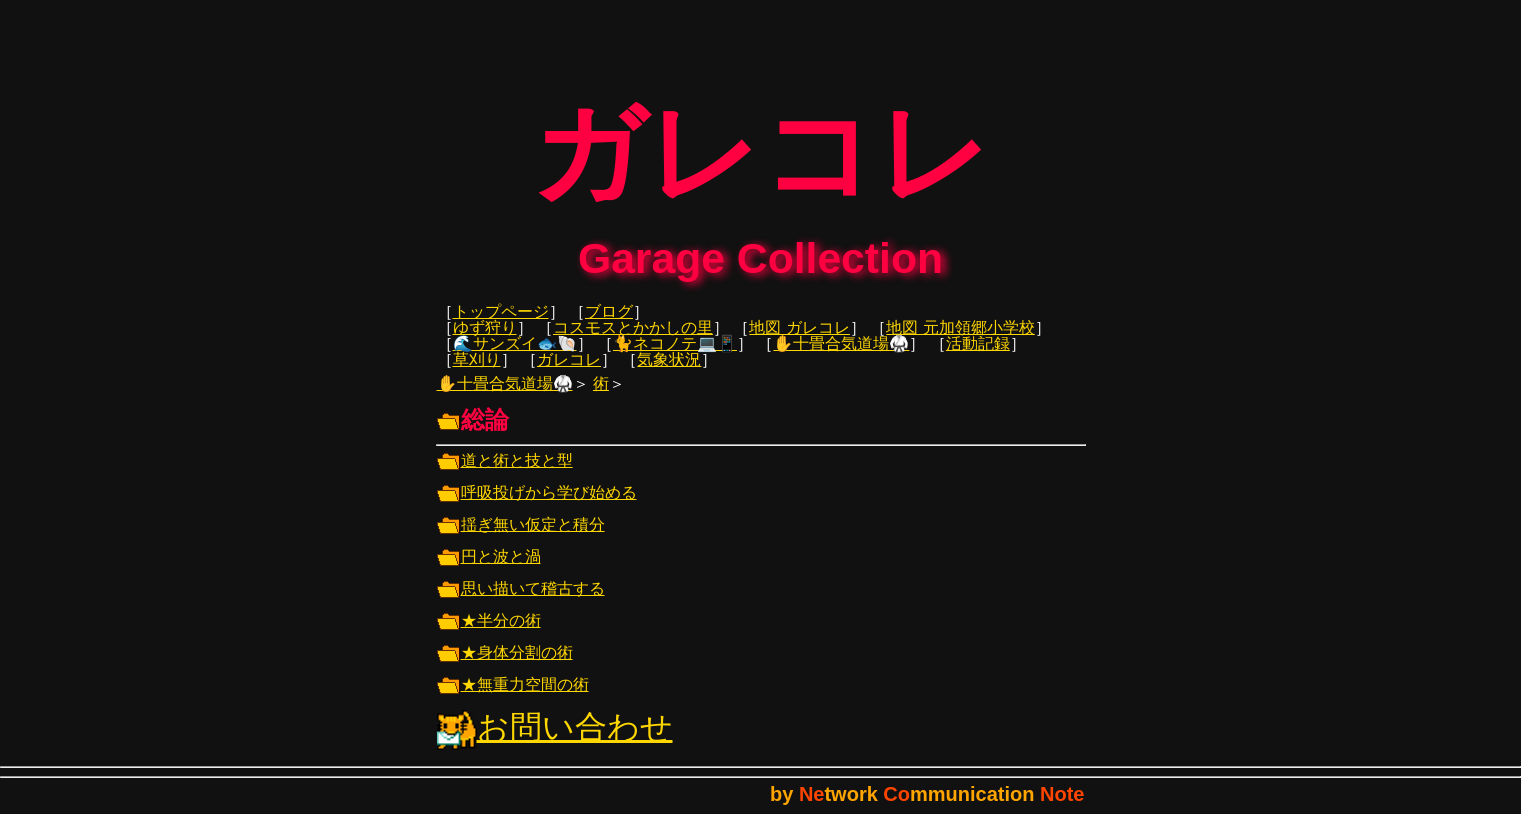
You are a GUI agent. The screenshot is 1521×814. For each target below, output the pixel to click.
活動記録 (978, 357)
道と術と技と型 (505, 474)
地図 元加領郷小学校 (960, 341)
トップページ (501, 325)
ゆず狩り (485, 341)
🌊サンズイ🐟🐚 (515, 357)
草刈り (477, 373)
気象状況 (669, 373)
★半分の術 (489, 634)
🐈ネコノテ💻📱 (675, 357)
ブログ (609, 325)
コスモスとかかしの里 (633, 341)
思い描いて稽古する (521, 602)
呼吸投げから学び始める (537, 506)
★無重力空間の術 (513, 698)
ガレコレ (569, 373)
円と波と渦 (489, 570)
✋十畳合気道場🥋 (841, 357)
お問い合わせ (555, 741)
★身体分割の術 (505, 666)
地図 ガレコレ (799, 341)
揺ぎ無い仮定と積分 (521, 538)
